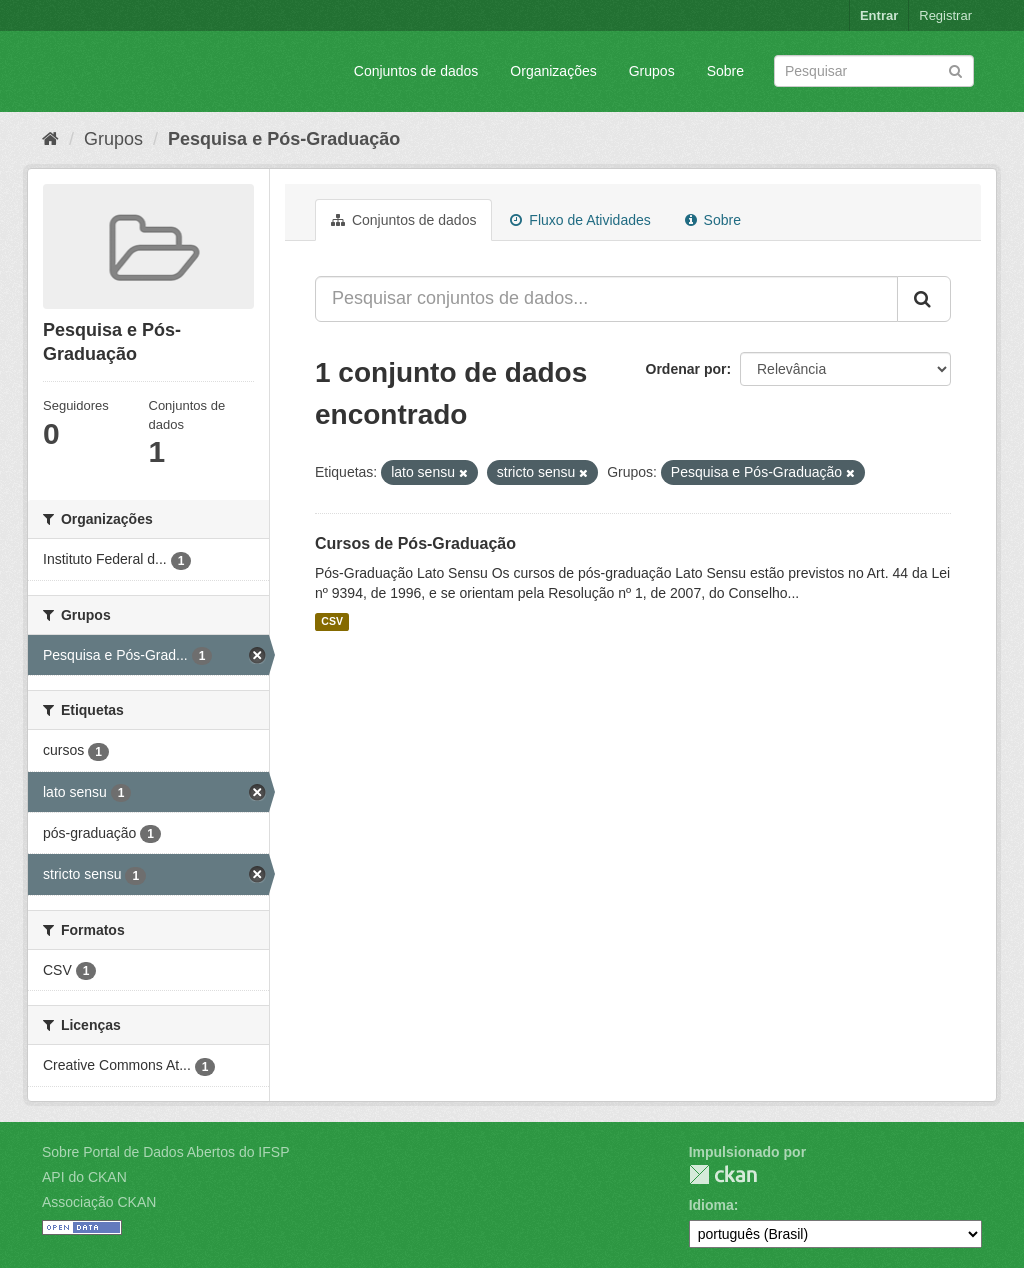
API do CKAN (84, 1177)
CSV (332, 622)
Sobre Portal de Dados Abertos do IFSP (165, 1152)
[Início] (50, 139)
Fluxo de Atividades (580, 220)
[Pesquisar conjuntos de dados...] (606, 299)
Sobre (725, 71)
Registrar (945, 15)
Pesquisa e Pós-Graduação (284, 139)
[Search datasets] (874, 71)
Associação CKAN (99, 1202)
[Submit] (955, 69)
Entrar (879, 15)
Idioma (711, 1205)
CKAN (723, 1174)
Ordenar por (686, 369)
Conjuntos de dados (416, 71)
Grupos (652, 71)
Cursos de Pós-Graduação (415, 543)
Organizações (553, 71)
